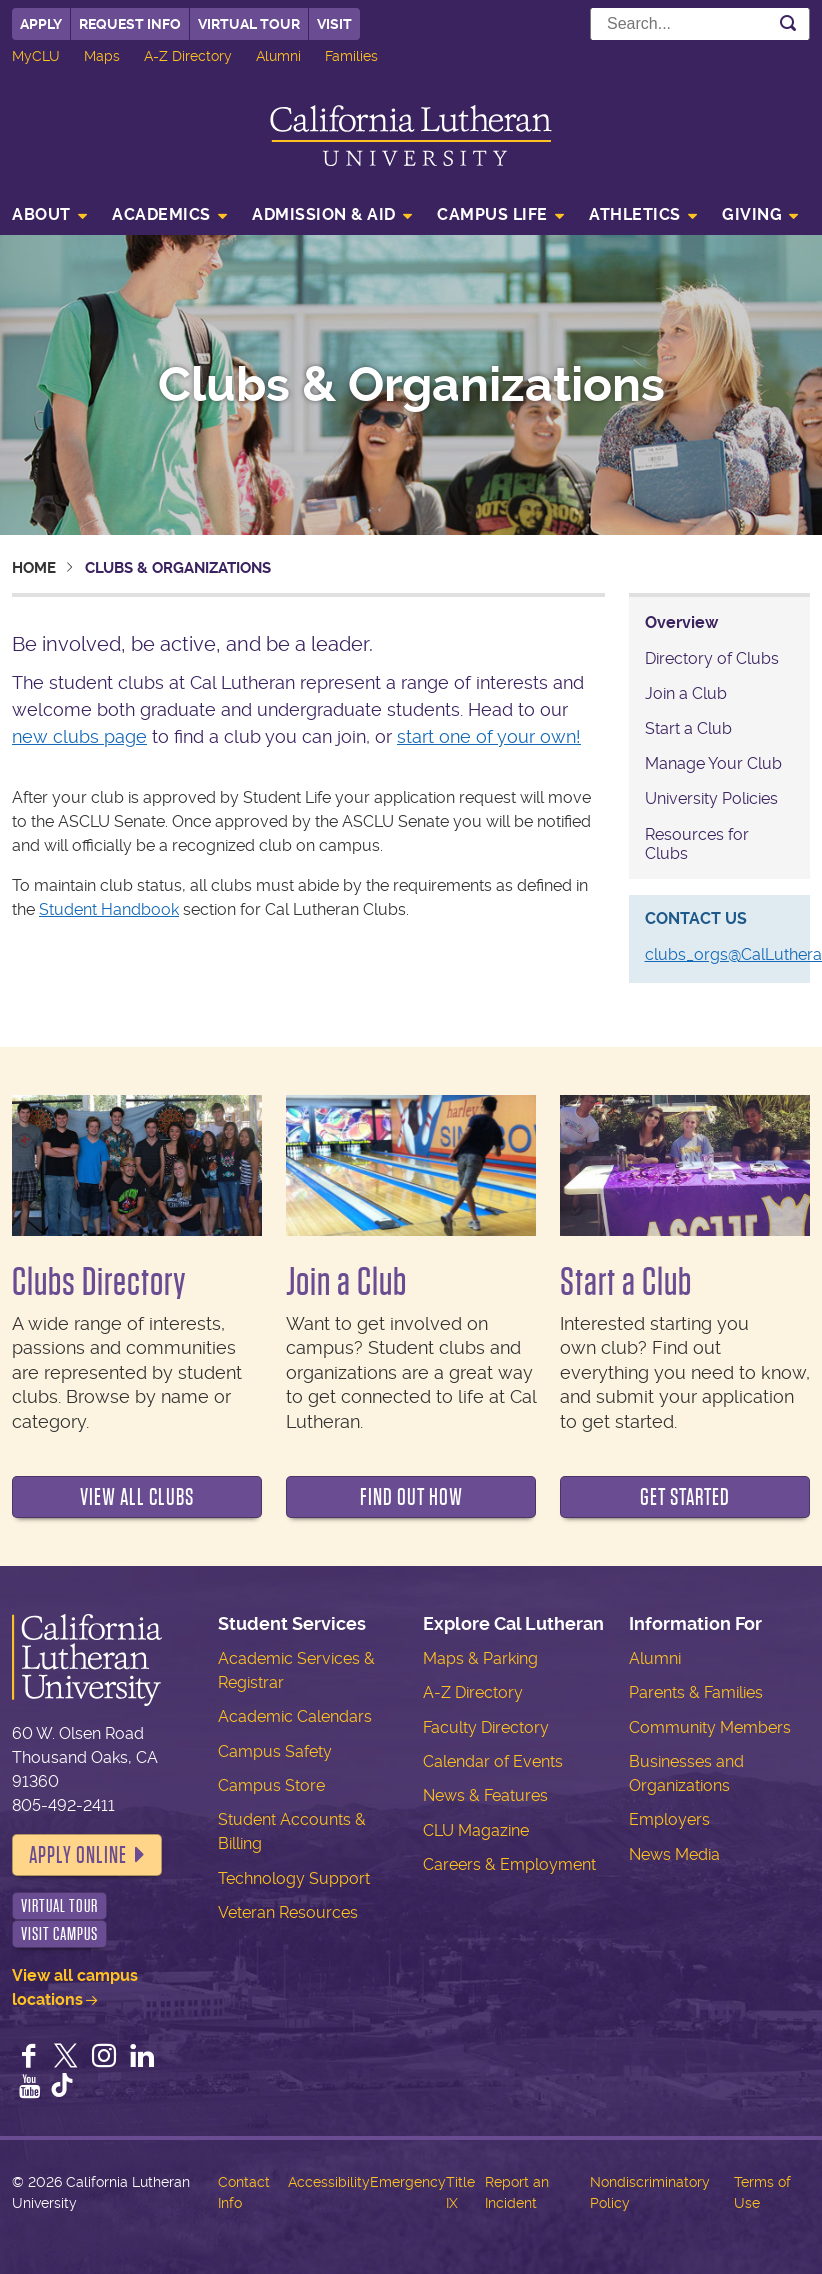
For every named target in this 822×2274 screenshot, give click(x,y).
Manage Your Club (713, 763)
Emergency (408, 2182)
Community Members (710, 1727)
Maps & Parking (480, 1658)
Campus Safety (275, 1751)
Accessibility (329, 2182)
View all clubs (137, 1497)
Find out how (411, 1497)
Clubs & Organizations (411, 385)
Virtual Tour (249, 24)
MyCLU (36, 56)
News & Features (485, 1795)
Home (34, 568)
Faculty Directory (486, 1727)
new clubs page (79, 736)
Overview (681, 622)
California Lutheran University (411, 135)
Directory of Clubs (712, 658)
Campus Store (271, 1785)
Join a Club (686, 693)
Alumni (278, 56)
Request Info (130, 24)
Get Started (685, 1497)
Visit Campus (59, 1934)
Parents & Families (696, 1692)
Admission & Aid (324, 214)
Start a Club (688, 728)
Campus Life (492, 214)
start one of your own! (489, 736)
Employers (669, 1819)
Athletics (635, 214)
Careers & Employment (509, 1864)
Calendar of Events (493, 1761)
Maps (102, 56)
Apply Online (78, 1855)
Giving (752, 214)
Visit (334, 24)
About (41, 214)
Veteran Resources (288, 1912)
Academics (161, 214)
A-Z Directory (188, 56)
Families (351, 56)
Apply (41, 24)
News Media (674, 1854)
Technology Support (294, 1878)
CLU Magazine (476, 1830)
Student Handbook (109, 909)
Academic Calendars (295, 1716)
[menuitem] (55, 217)
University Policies (711, 798)
